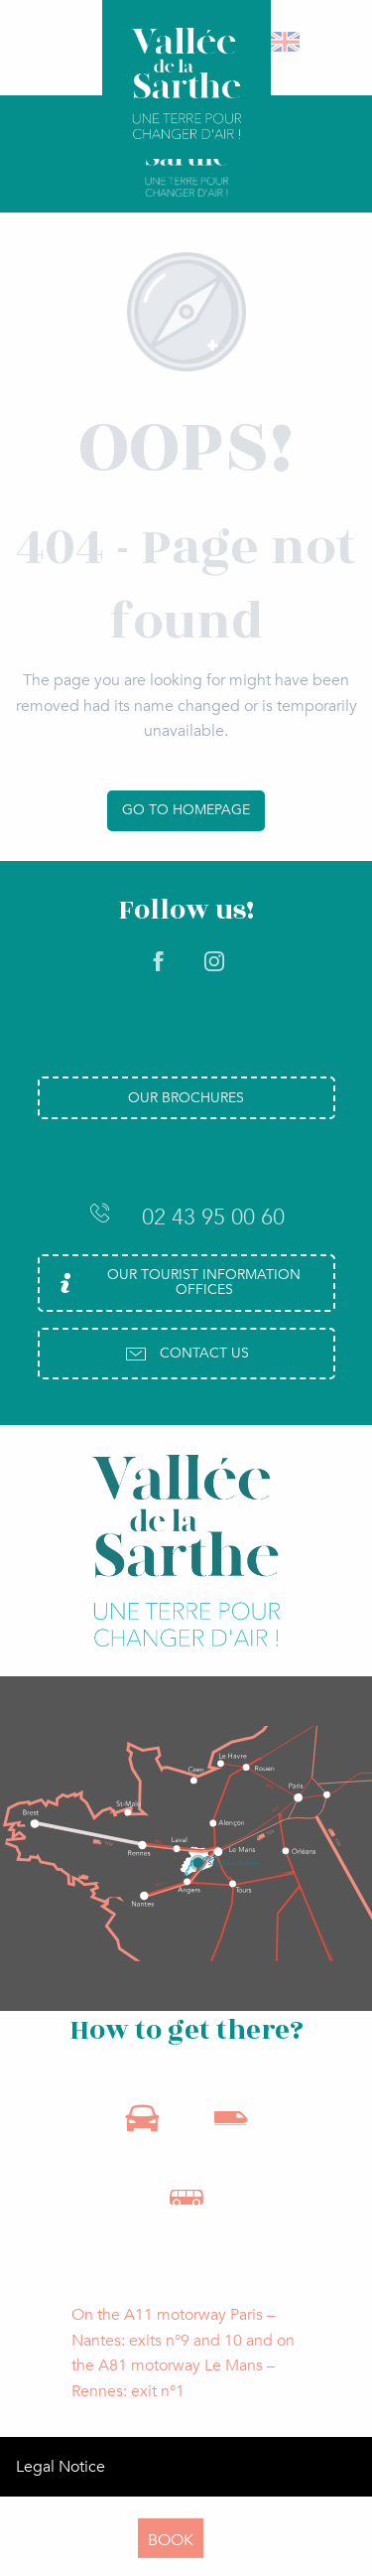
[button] (286, 42)
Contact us (186, 1353)
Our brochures (186, 1097)
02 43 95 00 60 (186, 1216)
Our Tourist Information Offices (177, 1281)
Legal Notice (60, 2467)
